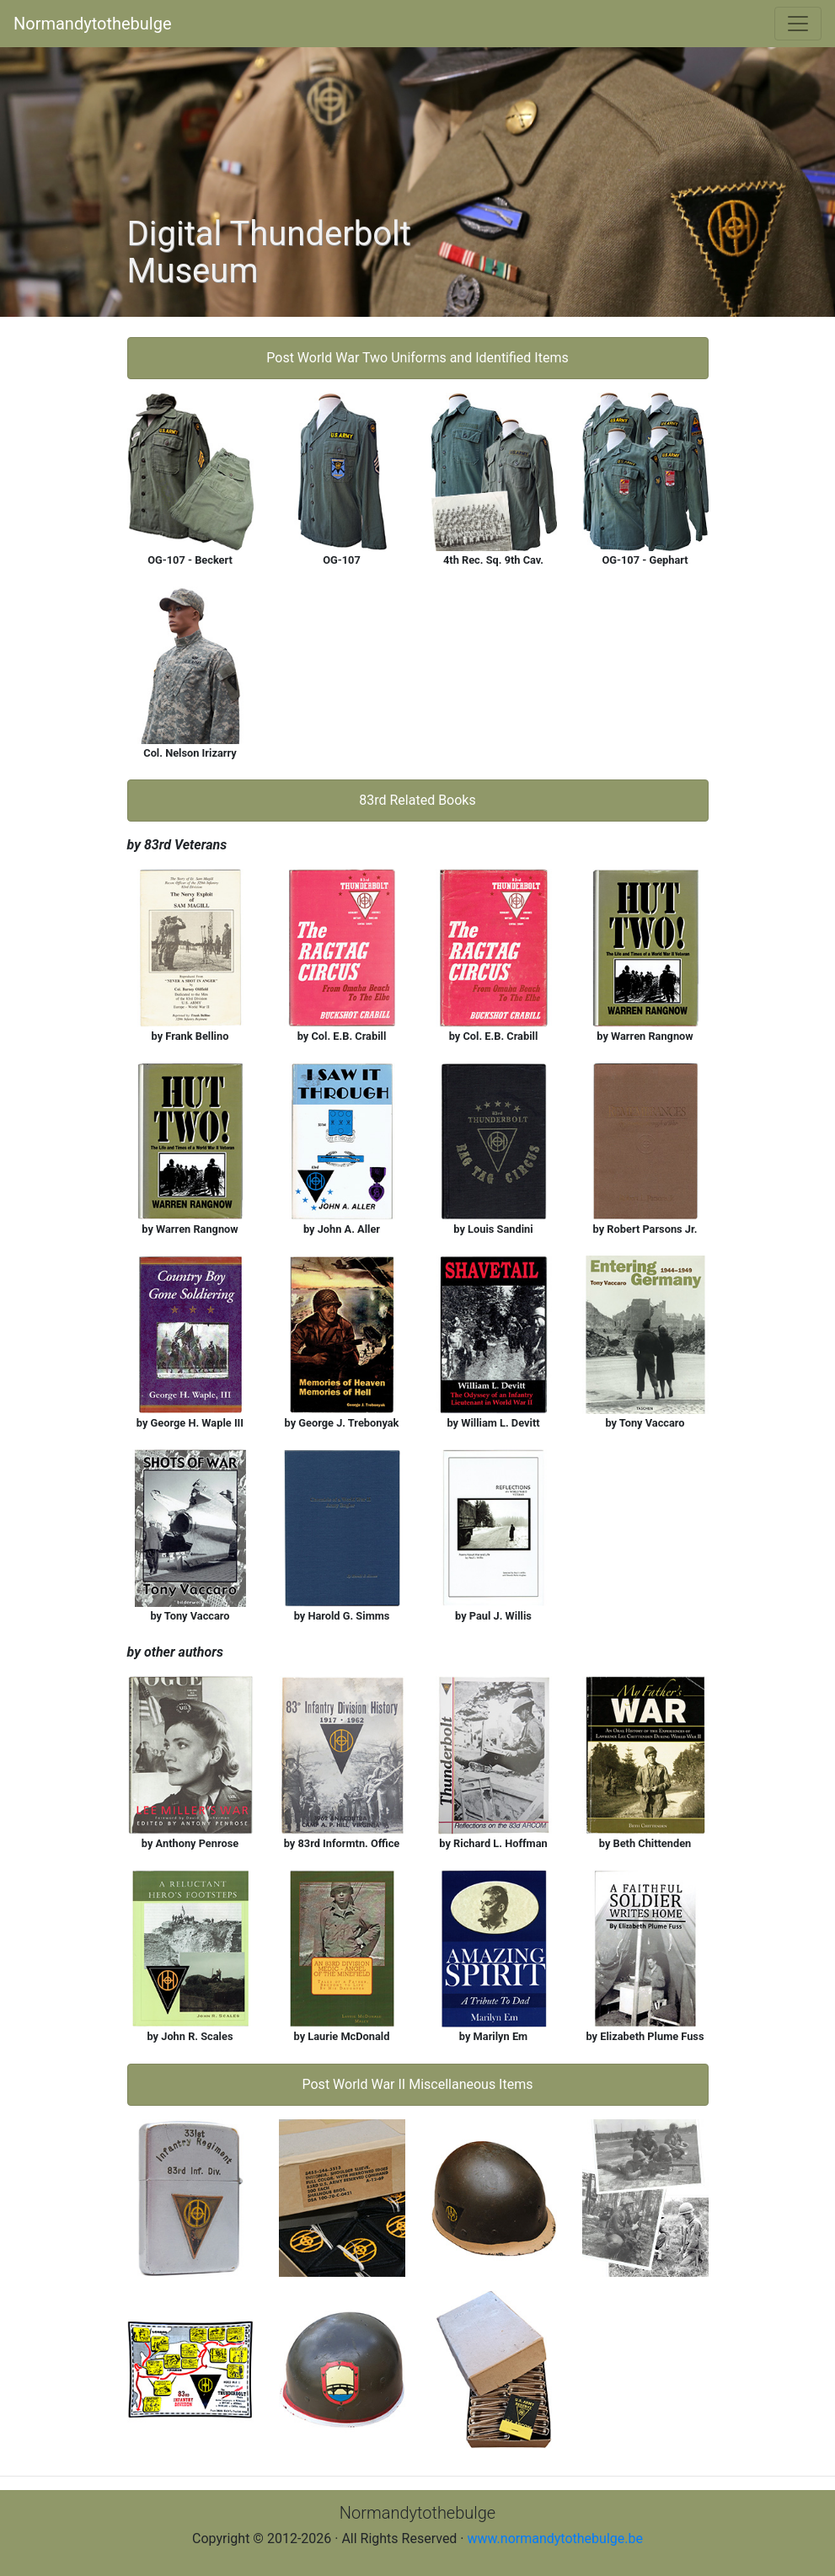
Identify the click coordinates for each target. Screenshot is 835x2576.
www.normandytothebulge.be (555, 2538)
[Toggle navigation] (798, 23)
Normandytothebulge (92, 23)
